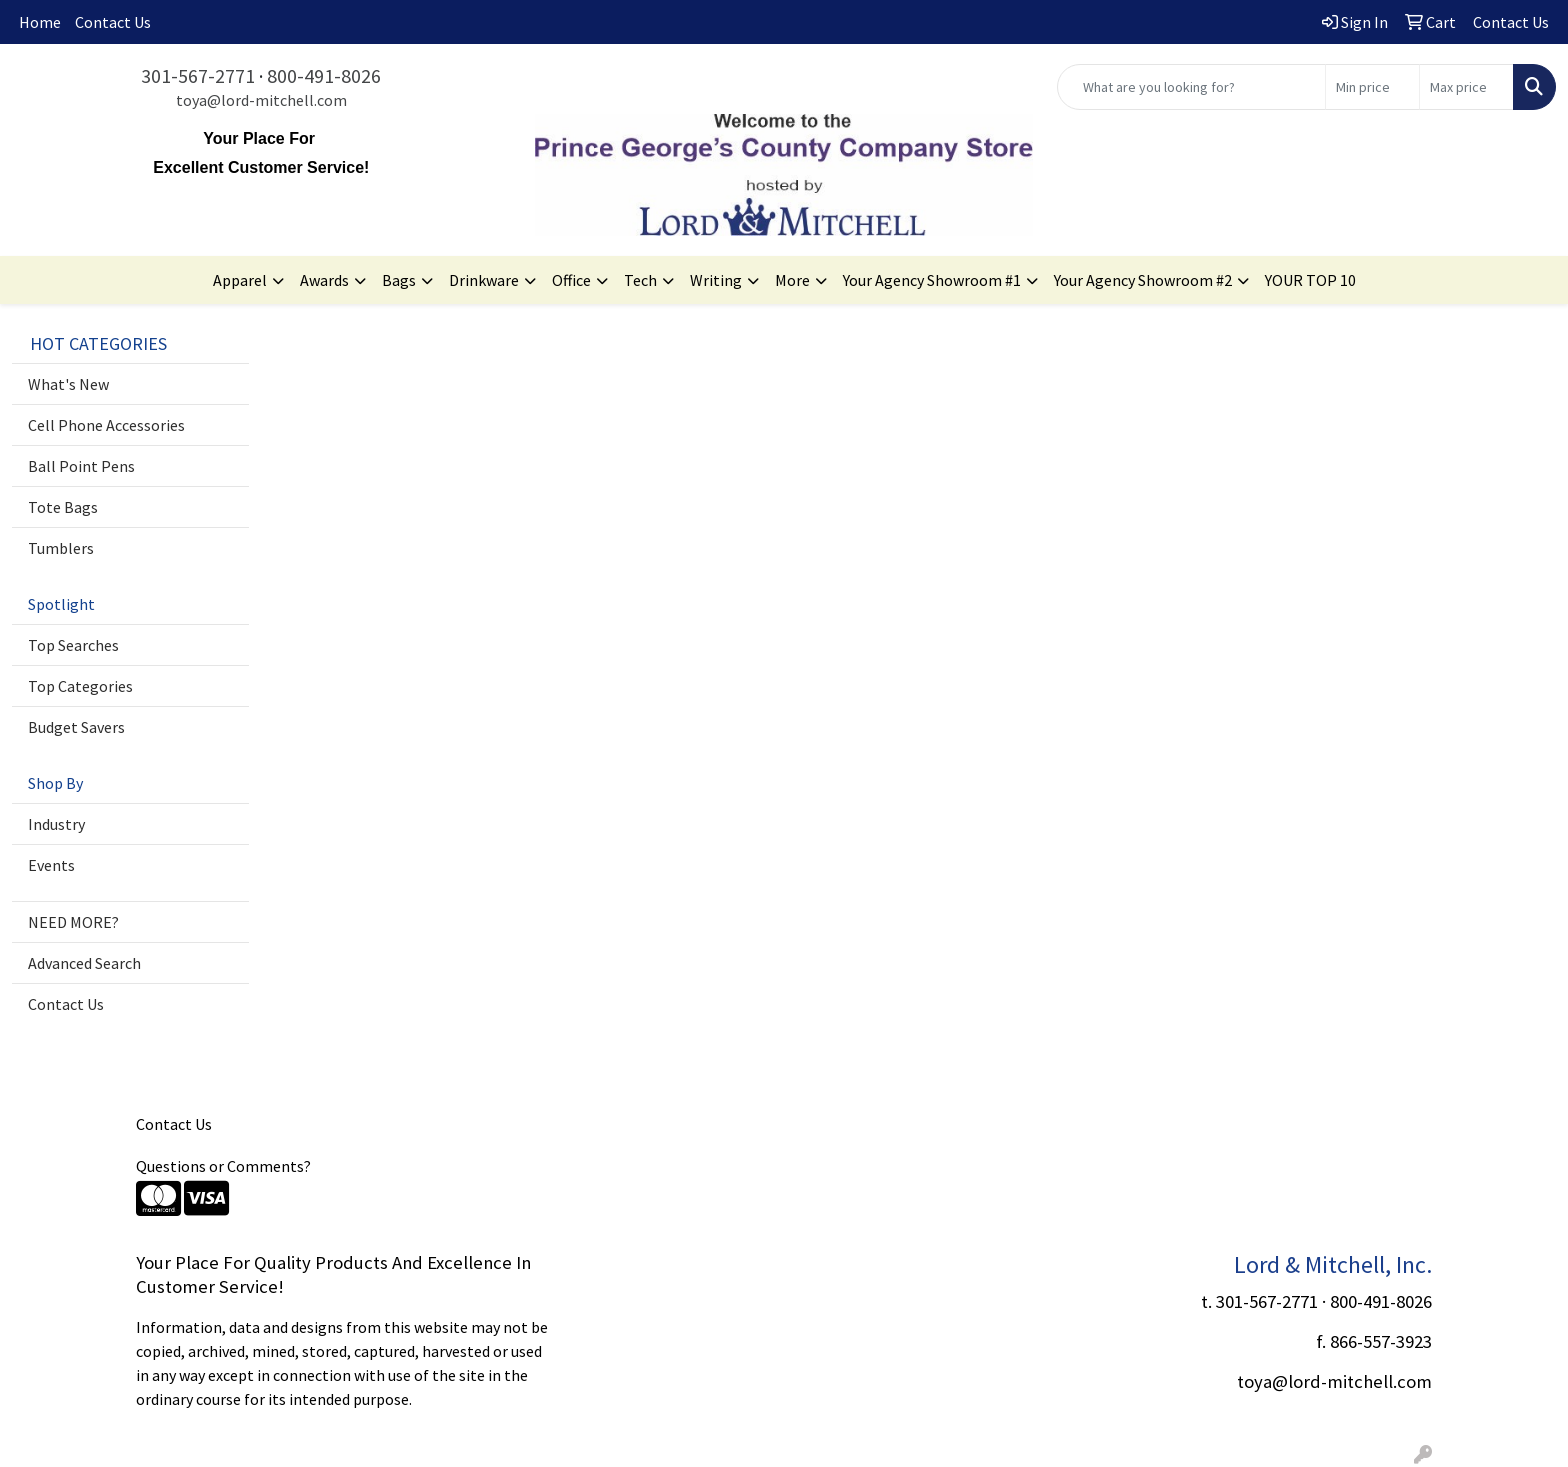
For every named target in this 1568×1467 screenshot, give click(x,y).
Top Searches (73, 645)
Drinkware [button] (484, 280)
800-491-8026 (324, 75)
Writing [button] (716, 280)
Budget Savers (76, 727)
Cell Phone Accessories (106, 425)
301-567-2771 (198, 75)
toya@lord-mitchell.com (261, 100)
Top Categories (80, 686)
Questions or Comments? (223, 1166)
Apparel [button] (240, 280)
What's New (68, 384)
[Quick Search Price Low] (1372, 87)
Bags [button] (399, 280)
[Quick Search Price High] (1466, 87)
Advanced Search (84, 963)
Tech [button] (640, 280)
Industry (56, 824)
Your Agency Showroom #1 (932, 280)
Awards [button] (324, 280)
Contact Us (113, 22)
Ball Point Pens (81, 466)
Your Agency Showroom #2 (1143, 280)
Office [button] (571, 280)
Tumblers (61, 548)
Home (40, 22)
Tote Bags (63, 507)
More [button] (792, 280)
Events (51, 865)
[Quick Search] (1191, 87)
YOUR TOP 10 (1310, 280)
